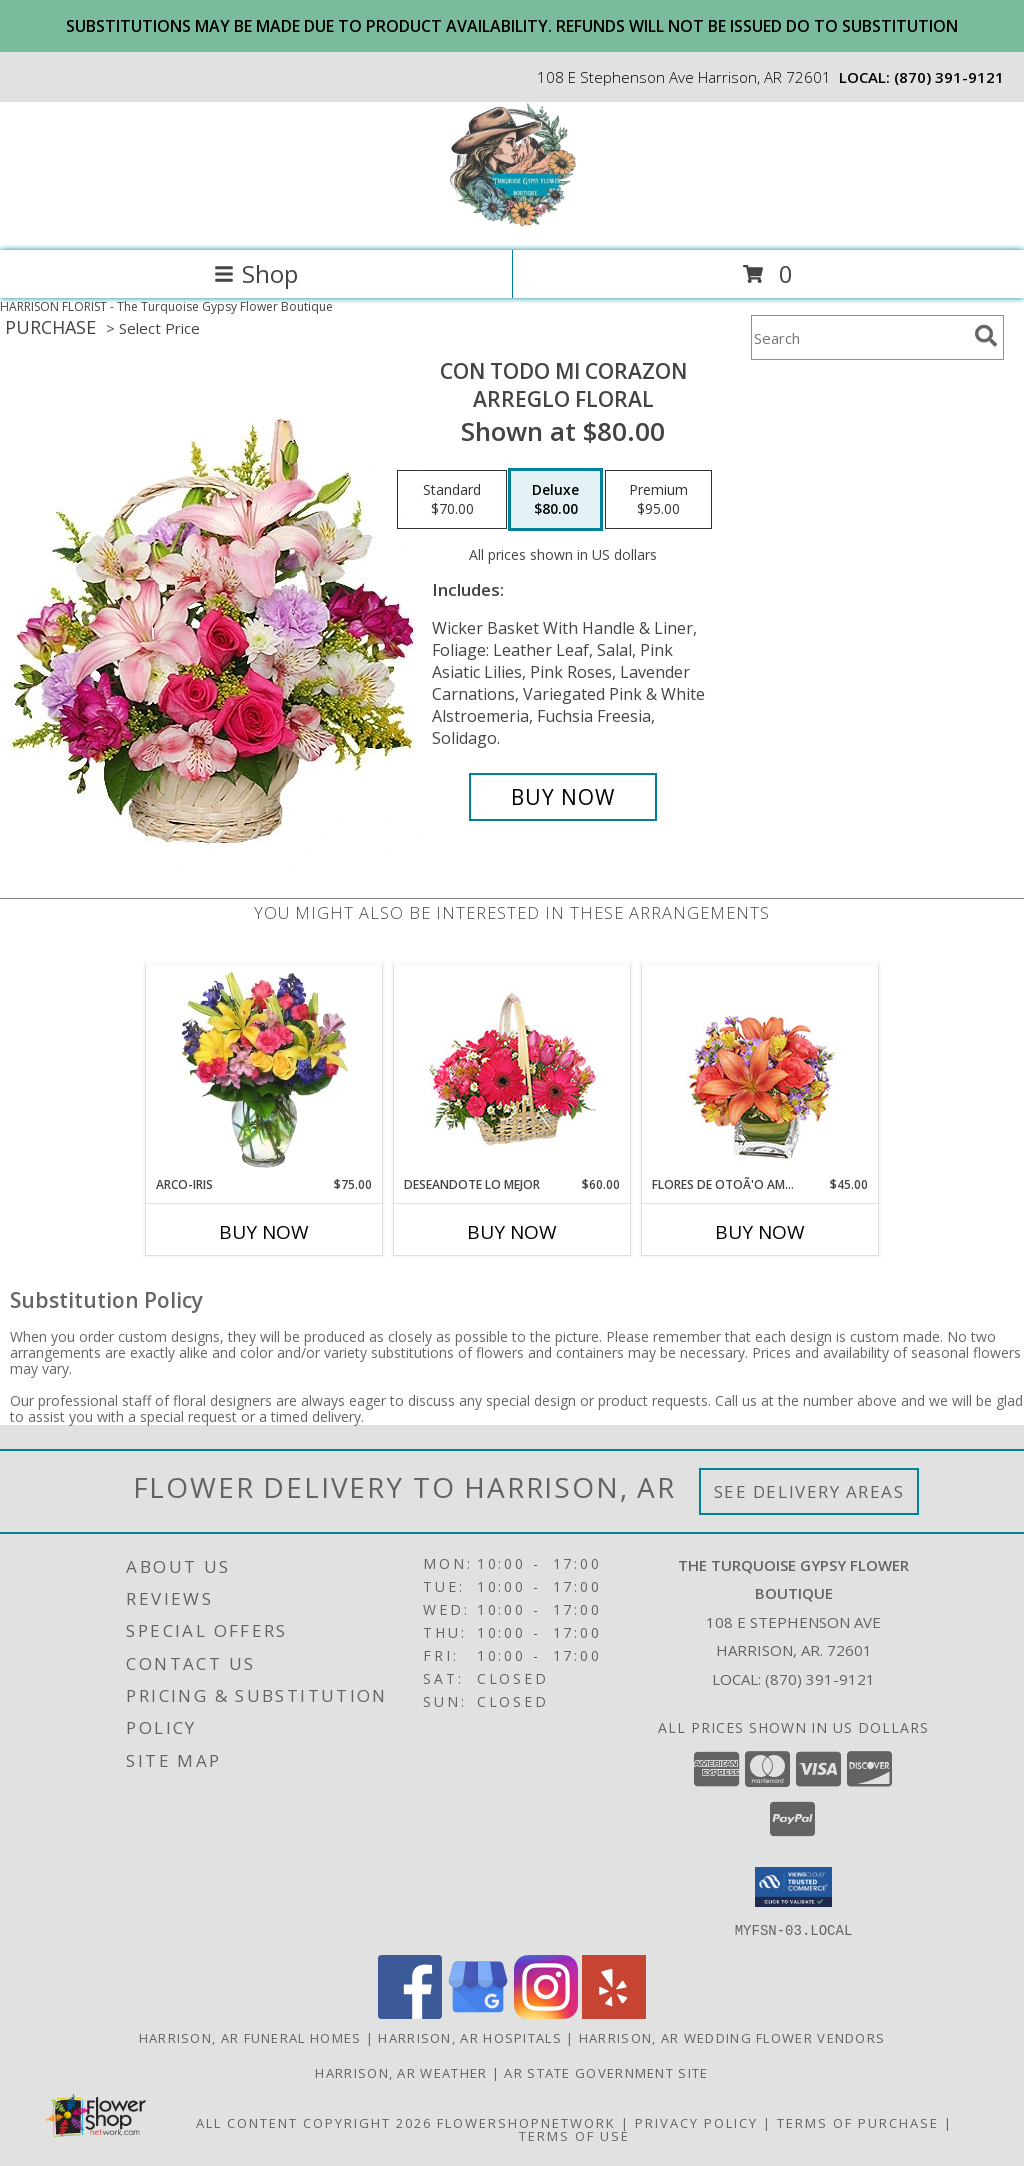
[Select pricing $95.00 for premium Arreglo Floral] (658, 500)
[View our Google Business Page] (478, 2012)
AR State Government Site (606, 2072)
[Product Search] (859, 337)
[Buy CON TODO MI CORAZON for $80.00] (563, 797)
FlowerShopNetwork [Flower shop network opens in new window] (526, 2122)
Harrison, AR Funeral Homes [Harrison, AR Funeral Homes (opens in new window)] (250, 2037)
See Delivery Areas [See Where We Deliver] (809, 1491)
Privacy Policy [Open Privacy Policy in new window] (696, 2122)
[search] (986, 336)
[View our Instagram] (546, 2012)
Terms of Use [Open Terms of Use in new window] (574, 2135)
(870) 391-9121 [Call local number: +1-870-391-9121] (949, 77)
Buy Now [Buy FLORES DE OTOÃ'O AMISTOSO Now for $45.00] (760, 1232)
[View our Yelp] (614, 2012)
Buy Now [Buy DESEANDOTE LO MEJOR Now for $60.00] (512, 1232)
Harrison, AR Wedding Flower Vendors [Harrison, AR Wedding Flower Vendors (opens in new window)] (732, 2037)
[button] (793, 1887)
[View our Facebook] (410, 2012)
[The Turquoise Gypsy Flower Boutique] (512, 221)
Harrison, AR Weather (401, 2072)
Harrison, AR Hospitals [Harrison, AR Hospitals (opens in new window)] (470, 2037)
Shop (256, 273)
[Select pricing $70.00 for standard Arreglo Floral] (452, 500)
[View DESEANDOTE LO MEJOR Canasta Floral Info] (512, 1070)
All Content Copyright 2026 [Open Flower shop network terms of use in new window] (314, 2122)
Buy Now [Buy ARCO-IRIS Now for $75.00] (264, 1232)
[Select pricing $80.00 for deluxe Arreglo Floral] (555, 500)
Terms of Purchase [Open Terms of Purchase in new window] (858, 2122)
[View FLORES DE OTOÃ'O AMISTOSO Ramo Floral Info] (760, 1070)
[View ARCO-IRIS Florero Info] (264, 1070)
